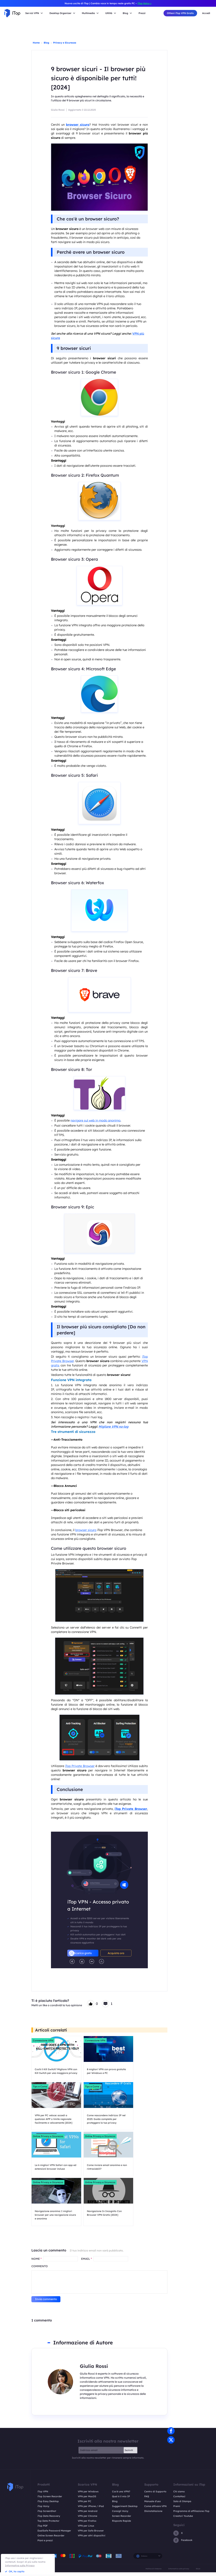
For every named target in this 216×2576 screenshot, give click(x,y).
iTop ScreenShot (46, 2514)
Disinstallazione (153, 2514)
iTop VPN (42, 2495)
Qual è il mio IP (121, 2500)
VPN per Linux (86, 2529)
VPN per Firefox (87, 2524)
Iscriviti (129, 2454)
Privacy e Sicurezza (64, 42)
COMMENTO (39, 2270)
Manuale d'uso (152, 2505)
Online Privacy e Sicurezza (48, 2139)
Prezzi (142, 13)
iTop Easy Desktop (48, 2505)
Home (36, 42)
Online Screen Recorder (50, 2539)
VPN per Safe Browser (91, 2534)
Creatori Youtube (183, 2519)
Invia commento (46, 2303)
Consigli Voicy (120, 2514)
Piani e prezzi (45, 2544)
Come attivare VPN (155, 2509)
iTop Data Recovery (48, 2519)
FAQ (146, 2500)
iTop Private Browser (79, 1766)
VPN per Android (87, 2514)
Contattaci (179, 2500)
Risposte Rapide (121, 2524)
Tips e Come (40, 2090)
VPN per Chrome (87, 2519)
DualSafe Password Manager (54, 2534)
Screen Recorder (121, 2519)
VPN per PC (84, 2505)
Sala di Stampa (182, 2505)
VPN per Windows (88, 2495)
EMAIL (86, 2262)
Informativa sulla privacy (178, 2572)
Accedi (206, 13)
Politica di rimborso (153, 2572)
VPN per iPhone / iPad (91, 2509)
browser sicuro (85, 1530)
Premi (176, 2509)
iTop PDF (42, 2529)
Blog (46, 42)
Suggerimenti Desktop (125, 2509)
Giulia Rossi (58, 109)
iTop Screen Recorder (49, 2500)
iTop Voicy (43, 2509)
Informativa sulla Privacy (20, 2565)
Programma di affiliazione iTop (191, 2514)
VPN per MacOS (87, 2500)
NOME (36, 2262)
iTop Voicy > (144, 3)
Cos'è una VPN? (121, 2495)
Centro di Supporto (155, 2495)
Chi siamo (179, 2495)
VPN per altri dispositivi (91, 2539)
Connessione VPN (43, 2040)
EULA (198, 2572)
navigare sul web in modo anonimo (95, 1120)
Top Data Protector (48, 2524)
